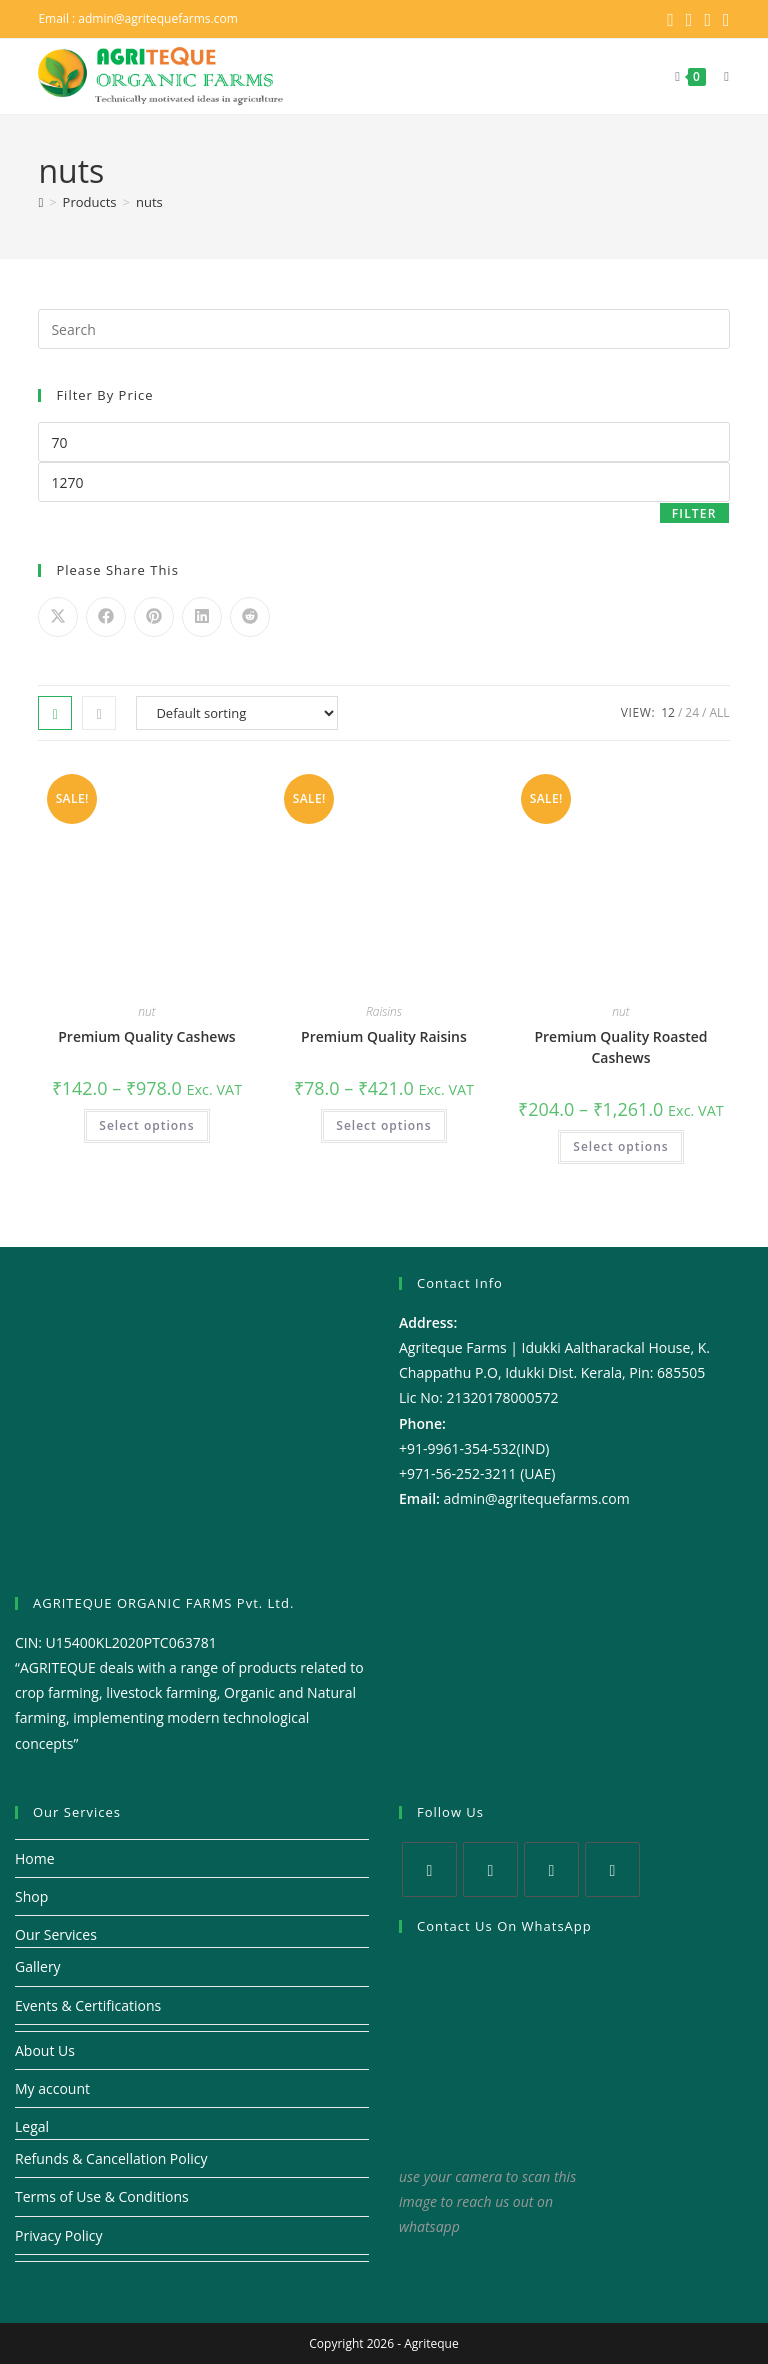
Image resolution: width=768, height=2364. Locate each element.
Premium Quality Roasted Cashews (620, 1046)
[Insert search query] (383, 328)
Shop (31, 1895)
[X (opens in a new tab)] (670, 19)
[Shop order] (237, 712)
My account (52, 2087)
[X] (429, 1868)
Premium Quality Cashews (146, 1035)
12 (668, 711)
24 (692, 711)
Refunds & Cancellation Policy (111, 2157)
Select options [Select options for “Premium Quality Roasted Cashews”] (620, 1145)
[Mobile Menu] (719, 76)
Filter (694, 512)
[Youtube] (612, 1868)
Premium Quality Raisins (384, 1035)
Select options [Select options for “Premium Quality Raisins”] (383, 1124)
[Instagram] (551, 1868)
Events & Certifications (88, 2004)
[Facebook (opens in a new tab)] (689, 19)
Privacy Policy (58, 2234)
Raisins (384, 1010)
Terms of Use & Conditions (102, 2195)
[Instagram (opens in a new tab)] (707, 19)
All (719, 711)
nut (146, 1010)
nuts (149, 201)
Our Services (56, 1933)
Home (35, 1857)
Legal (32, 2125)
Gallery (38, 1965)
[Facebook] (490, 1868)
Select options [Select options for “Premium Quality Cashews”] (146, 1124)
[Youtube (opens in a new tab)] (723, 19)
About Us (45, 2049)
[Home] (40, 201)
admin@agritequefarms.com (158, 18)
